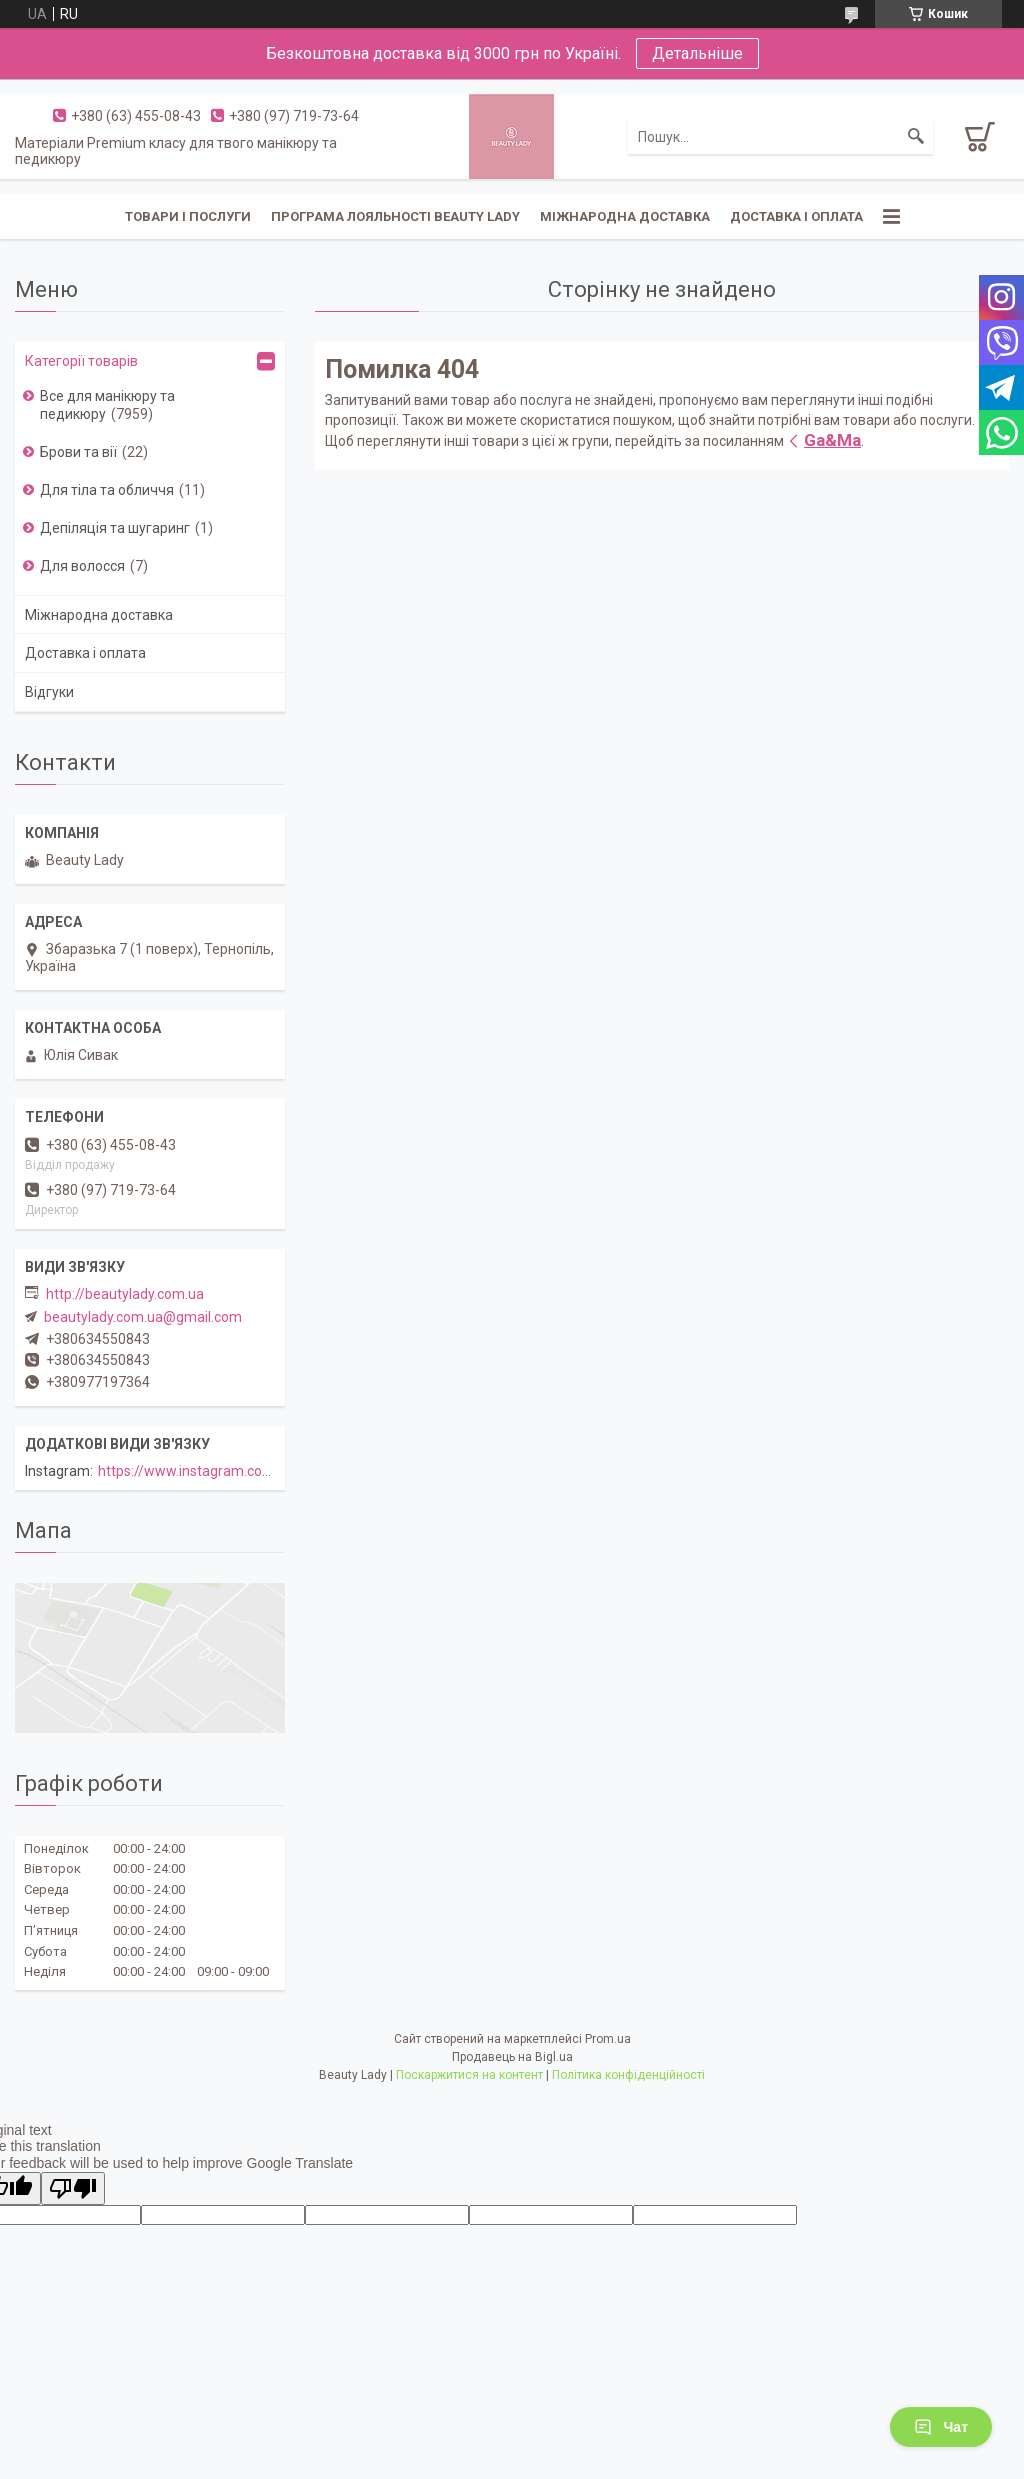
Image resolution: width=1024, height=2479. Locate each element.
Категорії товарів (81, 361)
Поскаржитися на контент (469, 2075)
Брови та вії (78, 452)
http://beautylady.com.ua (125, 1294)
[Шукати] (916, 137)
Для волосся (82, 566)
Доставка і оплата (796, 216)
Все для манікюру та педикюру (107, 405)
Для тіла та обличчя (107, 490)
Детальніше (697, 53)
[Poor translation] (73, 2188)
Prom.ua (608, 2039)
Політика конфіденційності (628, 2075)
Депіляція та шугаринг (115, 528)
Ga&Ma (832, 440)
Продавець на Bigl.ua (512, 2057)
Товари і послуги (188, 216)
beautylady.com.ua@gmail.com (143, 1317)
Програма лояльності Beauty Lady (395, 216)
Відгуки (49, 692)
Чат (941, 2427)
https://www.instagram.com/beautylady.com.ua (249, 1471)
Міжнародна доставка (625, 216)
